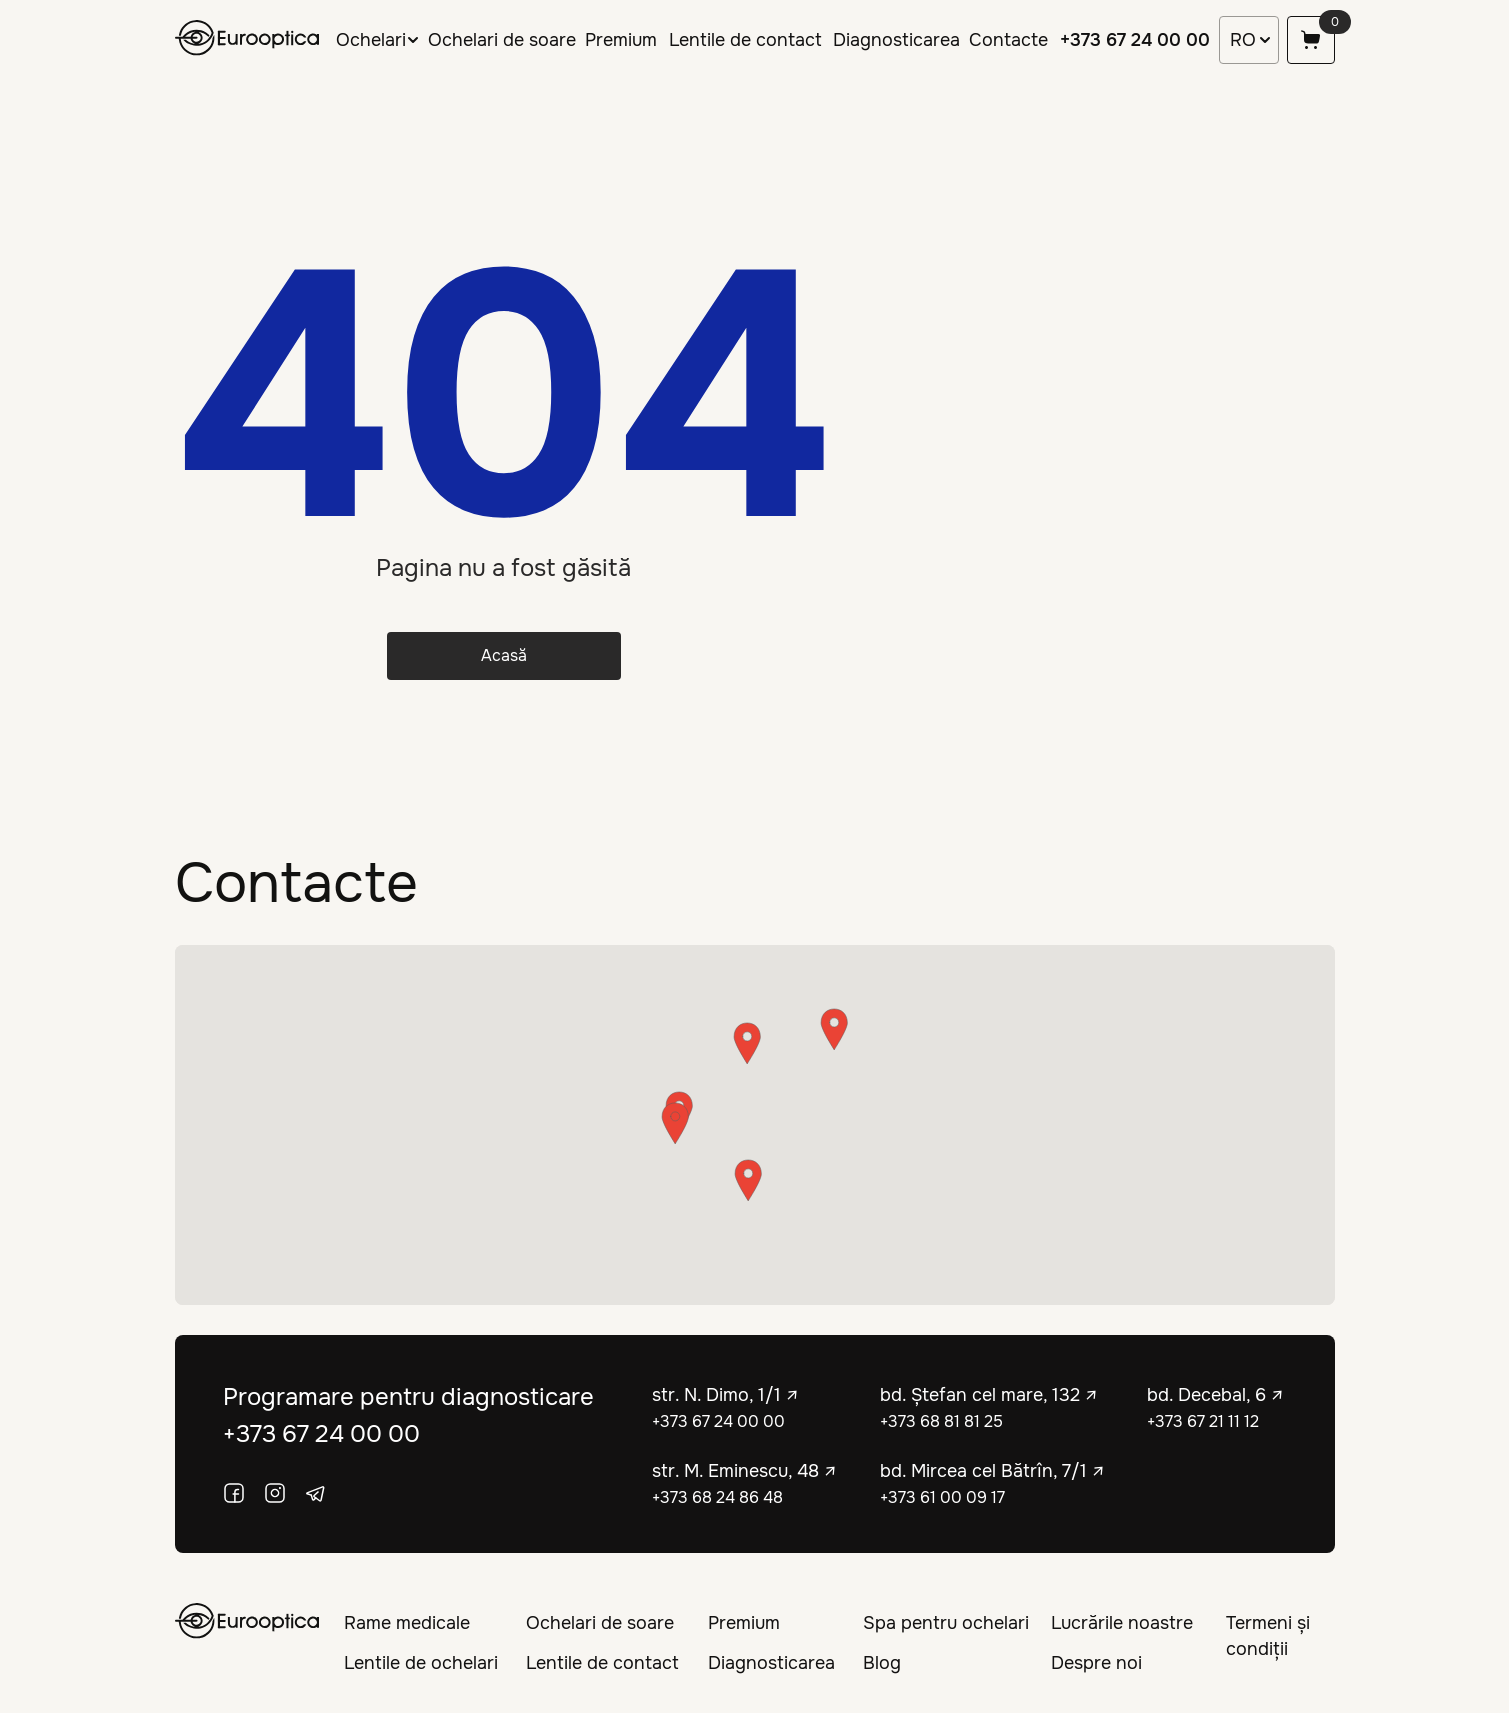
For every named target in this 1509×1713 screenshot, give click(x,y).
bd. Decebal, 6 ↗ (1215, 1395)
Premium (621, 40)
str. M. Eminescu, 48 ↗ (744, 1471)
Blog (882, 1663)
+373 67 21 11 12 (1203, 1421)
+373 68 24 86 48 (717, 1497)
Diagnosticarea (896, 40)
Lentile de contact (745, 40)
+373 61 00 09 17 (942, 1497)
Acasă (504, 655)
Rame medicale (407, 1623)
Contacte (1008, 40)
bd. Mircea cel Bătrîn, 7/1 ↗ (992, 1471)
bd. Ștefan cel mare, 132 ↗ (989, 1395)
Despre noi (1096, 1663)
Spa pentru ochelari (946, 1623)
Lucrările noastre (1122, 1623)
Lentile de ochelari (421, 1663)
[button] (748, 1180)
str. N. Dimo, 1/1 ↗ (725, 1395)
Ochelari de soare (502, 40)
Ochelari (371, 40)
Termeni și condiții (1268, 1636)
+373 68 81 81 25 (941, 1421)
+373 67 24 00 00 (1135, 40)
